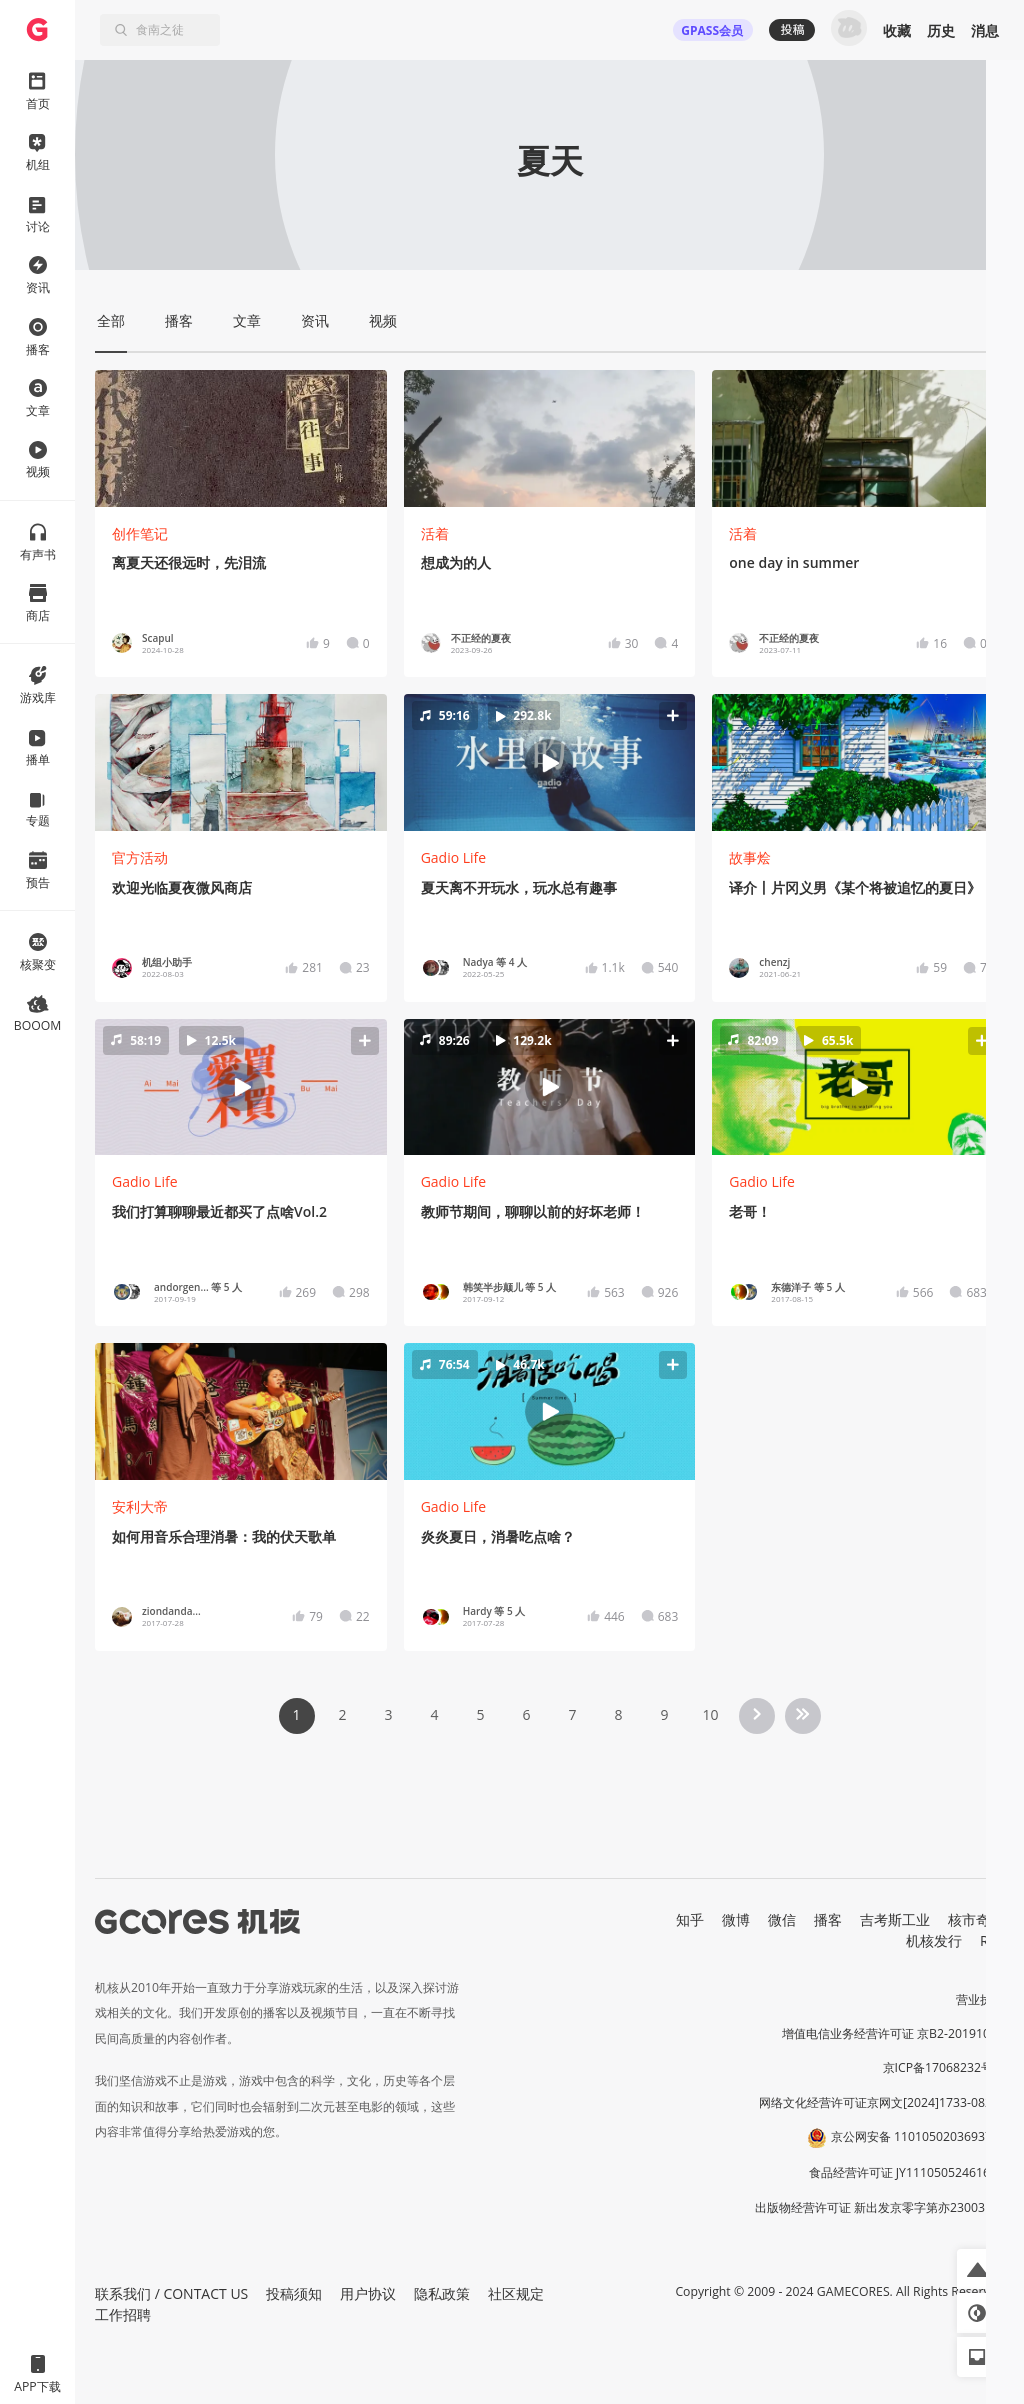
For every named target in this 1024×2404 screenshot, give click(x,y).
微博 (736, 1919)
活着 (435, 533)
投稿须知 (294, 2293)
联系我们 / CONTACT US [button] (171, 2293)
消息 (985, 30)
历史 (941, 30)
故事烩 (750, 857)
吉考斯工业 (895, 1919)
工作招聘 (123, 2314)
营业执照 (980, 1999)
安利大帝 (140, 1506)
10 (710, 1714)
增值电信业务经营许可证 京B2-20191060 (893, 2033)
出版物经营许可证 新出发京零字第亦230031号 (879, 2207)
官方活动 (140, 857)
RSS (992, 1940)
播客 (828, 1919)
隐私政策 (442, 2293)
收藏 (897, 30)
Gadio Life (454, 857)
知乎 (690, 1919)
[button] (550, 763)
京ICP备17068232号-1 (944, 2067)
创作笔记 (140, 533)
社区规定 (516, 2293)
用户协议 (368, 2293)
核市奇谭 (976, 1919)
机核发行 (934, 1940)
